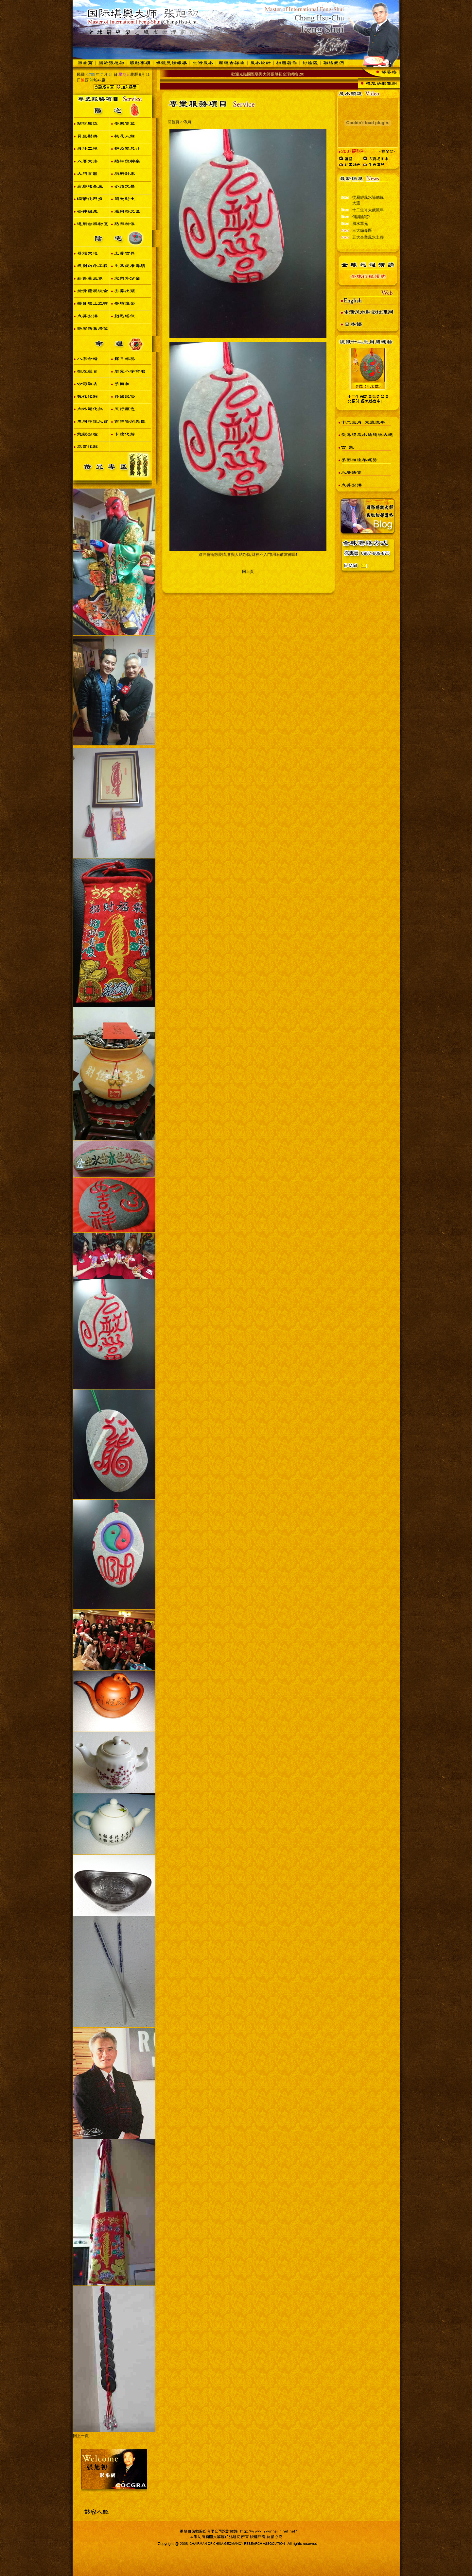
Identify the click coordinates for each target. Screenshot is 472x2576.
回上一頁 (81, 2436)
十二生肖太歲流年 (368, 215)
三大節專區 (362, 236)
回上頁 (248, 571)
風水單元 (360, 229)
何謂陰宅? (361, 222)
